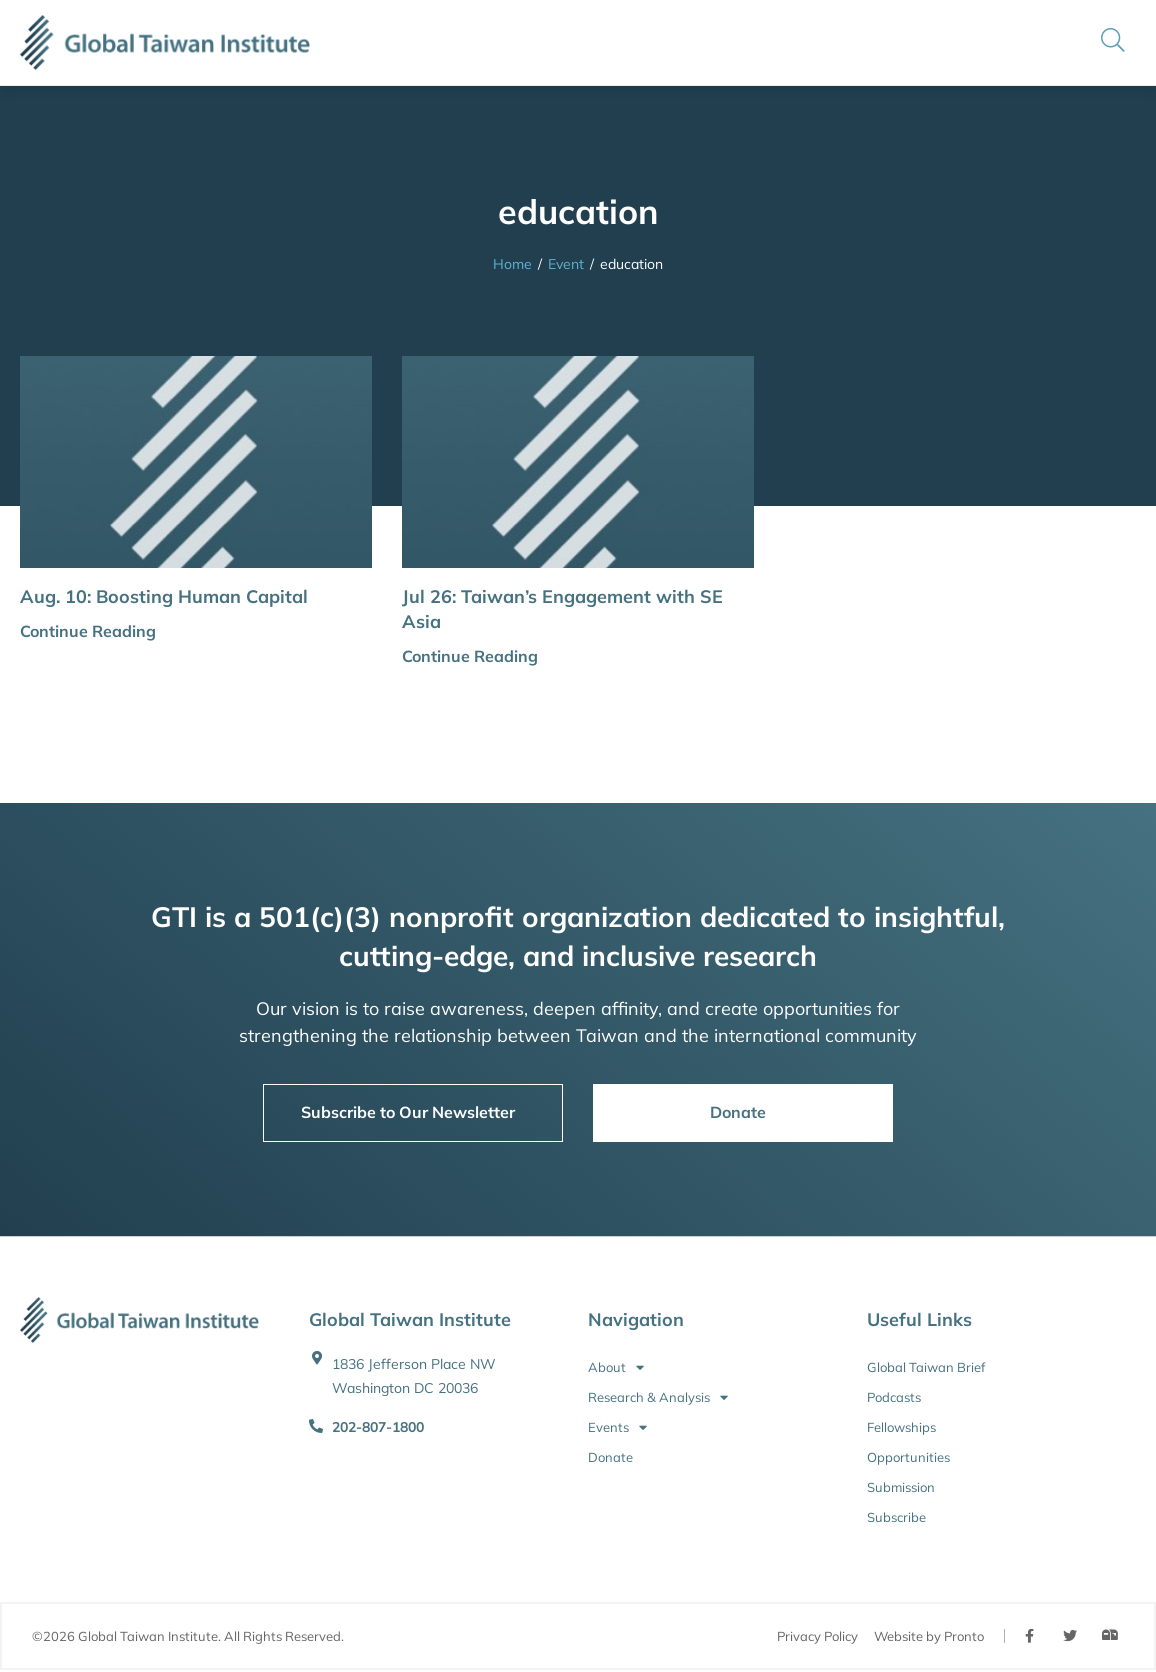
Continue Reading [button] (88, 631)
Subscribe (896, 1517)
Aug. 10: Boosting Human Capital (164, 596)
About (616, 1367)
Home (512, 264)
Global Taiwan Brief (926, 1367)
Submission (901, 1487)
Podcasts (894, 1397)
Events (617, 1427)
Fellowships (901, 1427)
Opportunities (908, 1457)
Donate (610, 1457)
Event (566, 264)
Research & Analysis (658, 1397)
